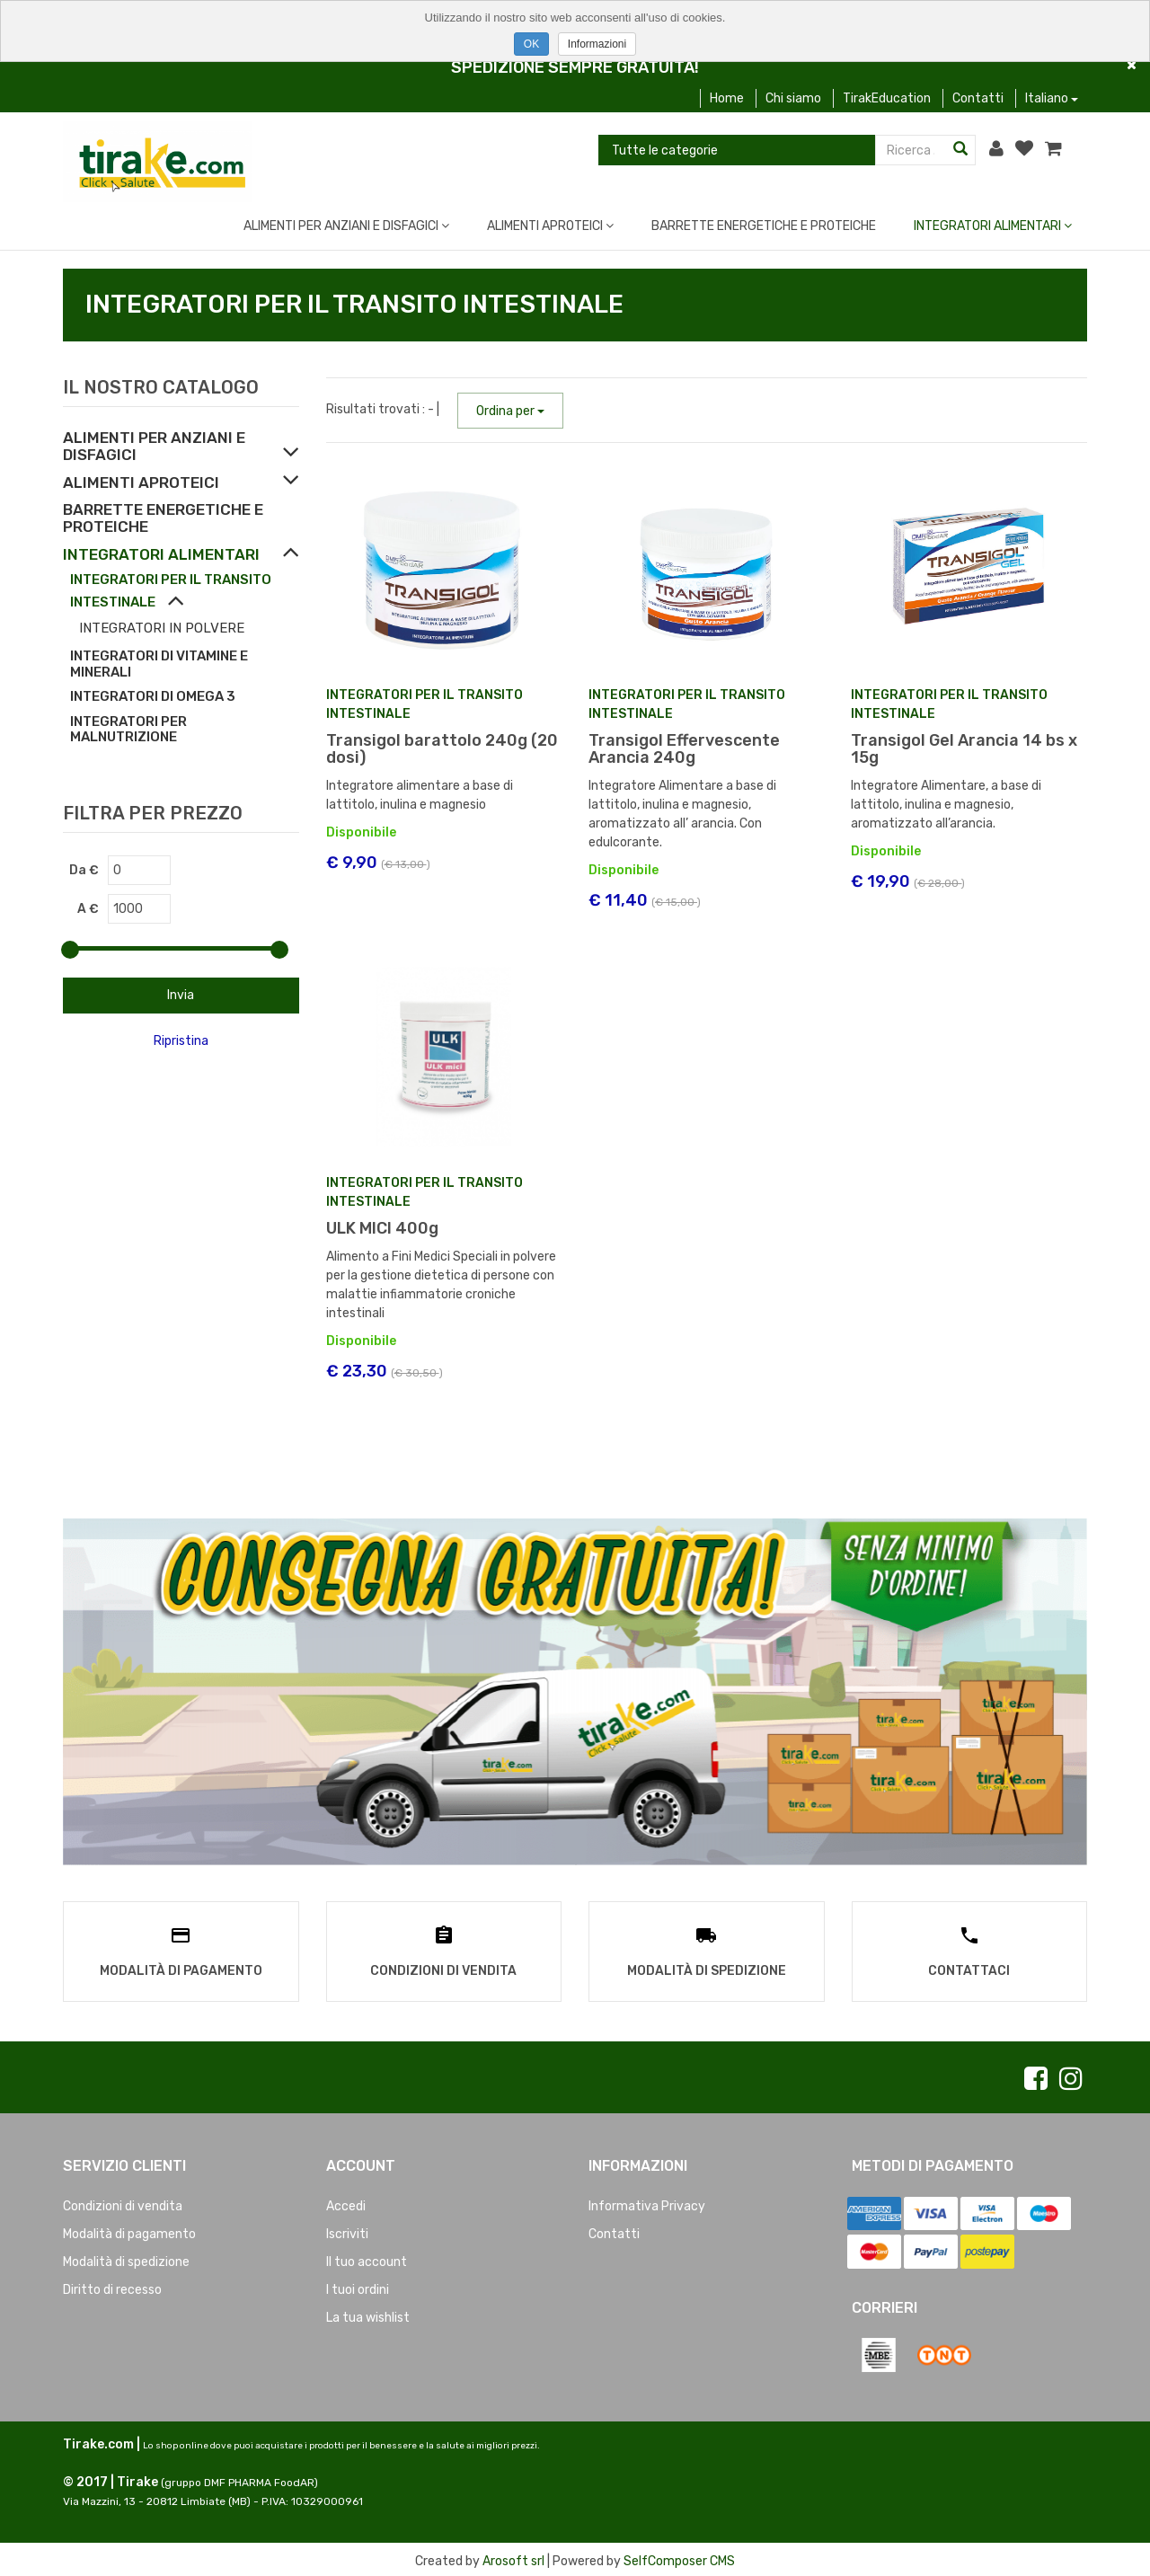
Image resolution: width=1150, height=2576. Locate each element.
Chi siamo (793, 98)
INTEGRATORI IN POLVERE (161, 628)
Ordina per (510, 411)
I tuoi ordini (357, 2285)
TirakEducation (887, 98)
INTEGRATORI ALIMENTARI (993, 226)
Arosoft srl (513, 2557)
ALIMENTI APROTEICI (550, 226)
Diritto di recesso (112, 2285)
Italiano (1051, 98)
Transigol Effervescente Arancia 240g (684, 749)
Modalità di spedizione (126, 2257)
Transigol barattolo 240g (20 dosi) (442, 749)
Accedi (346, 2201)
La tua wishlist (368, 2313)
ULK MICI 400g (382, 1228)
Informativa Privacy (646, 2201)
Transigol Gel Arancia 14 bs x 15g (964, 749)
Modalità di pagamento (129, 2229)
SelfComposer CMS (679, 2557)
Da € (84, 870)
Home (727, 98)
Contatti (978, 98)
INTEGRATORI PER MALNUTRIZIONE (128, 729)
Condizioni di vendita (122, 2201)
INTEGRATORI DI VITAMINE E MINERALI (159, 664)
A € (88, 908)
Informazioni (597, 44)
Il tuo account (366, 2257)
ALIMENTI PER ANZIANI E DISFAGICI (346, 226)
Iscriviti (347, 2229)
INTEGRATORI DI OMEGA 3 (152, 696)
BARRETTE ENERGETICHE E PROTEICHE (763, 226)
